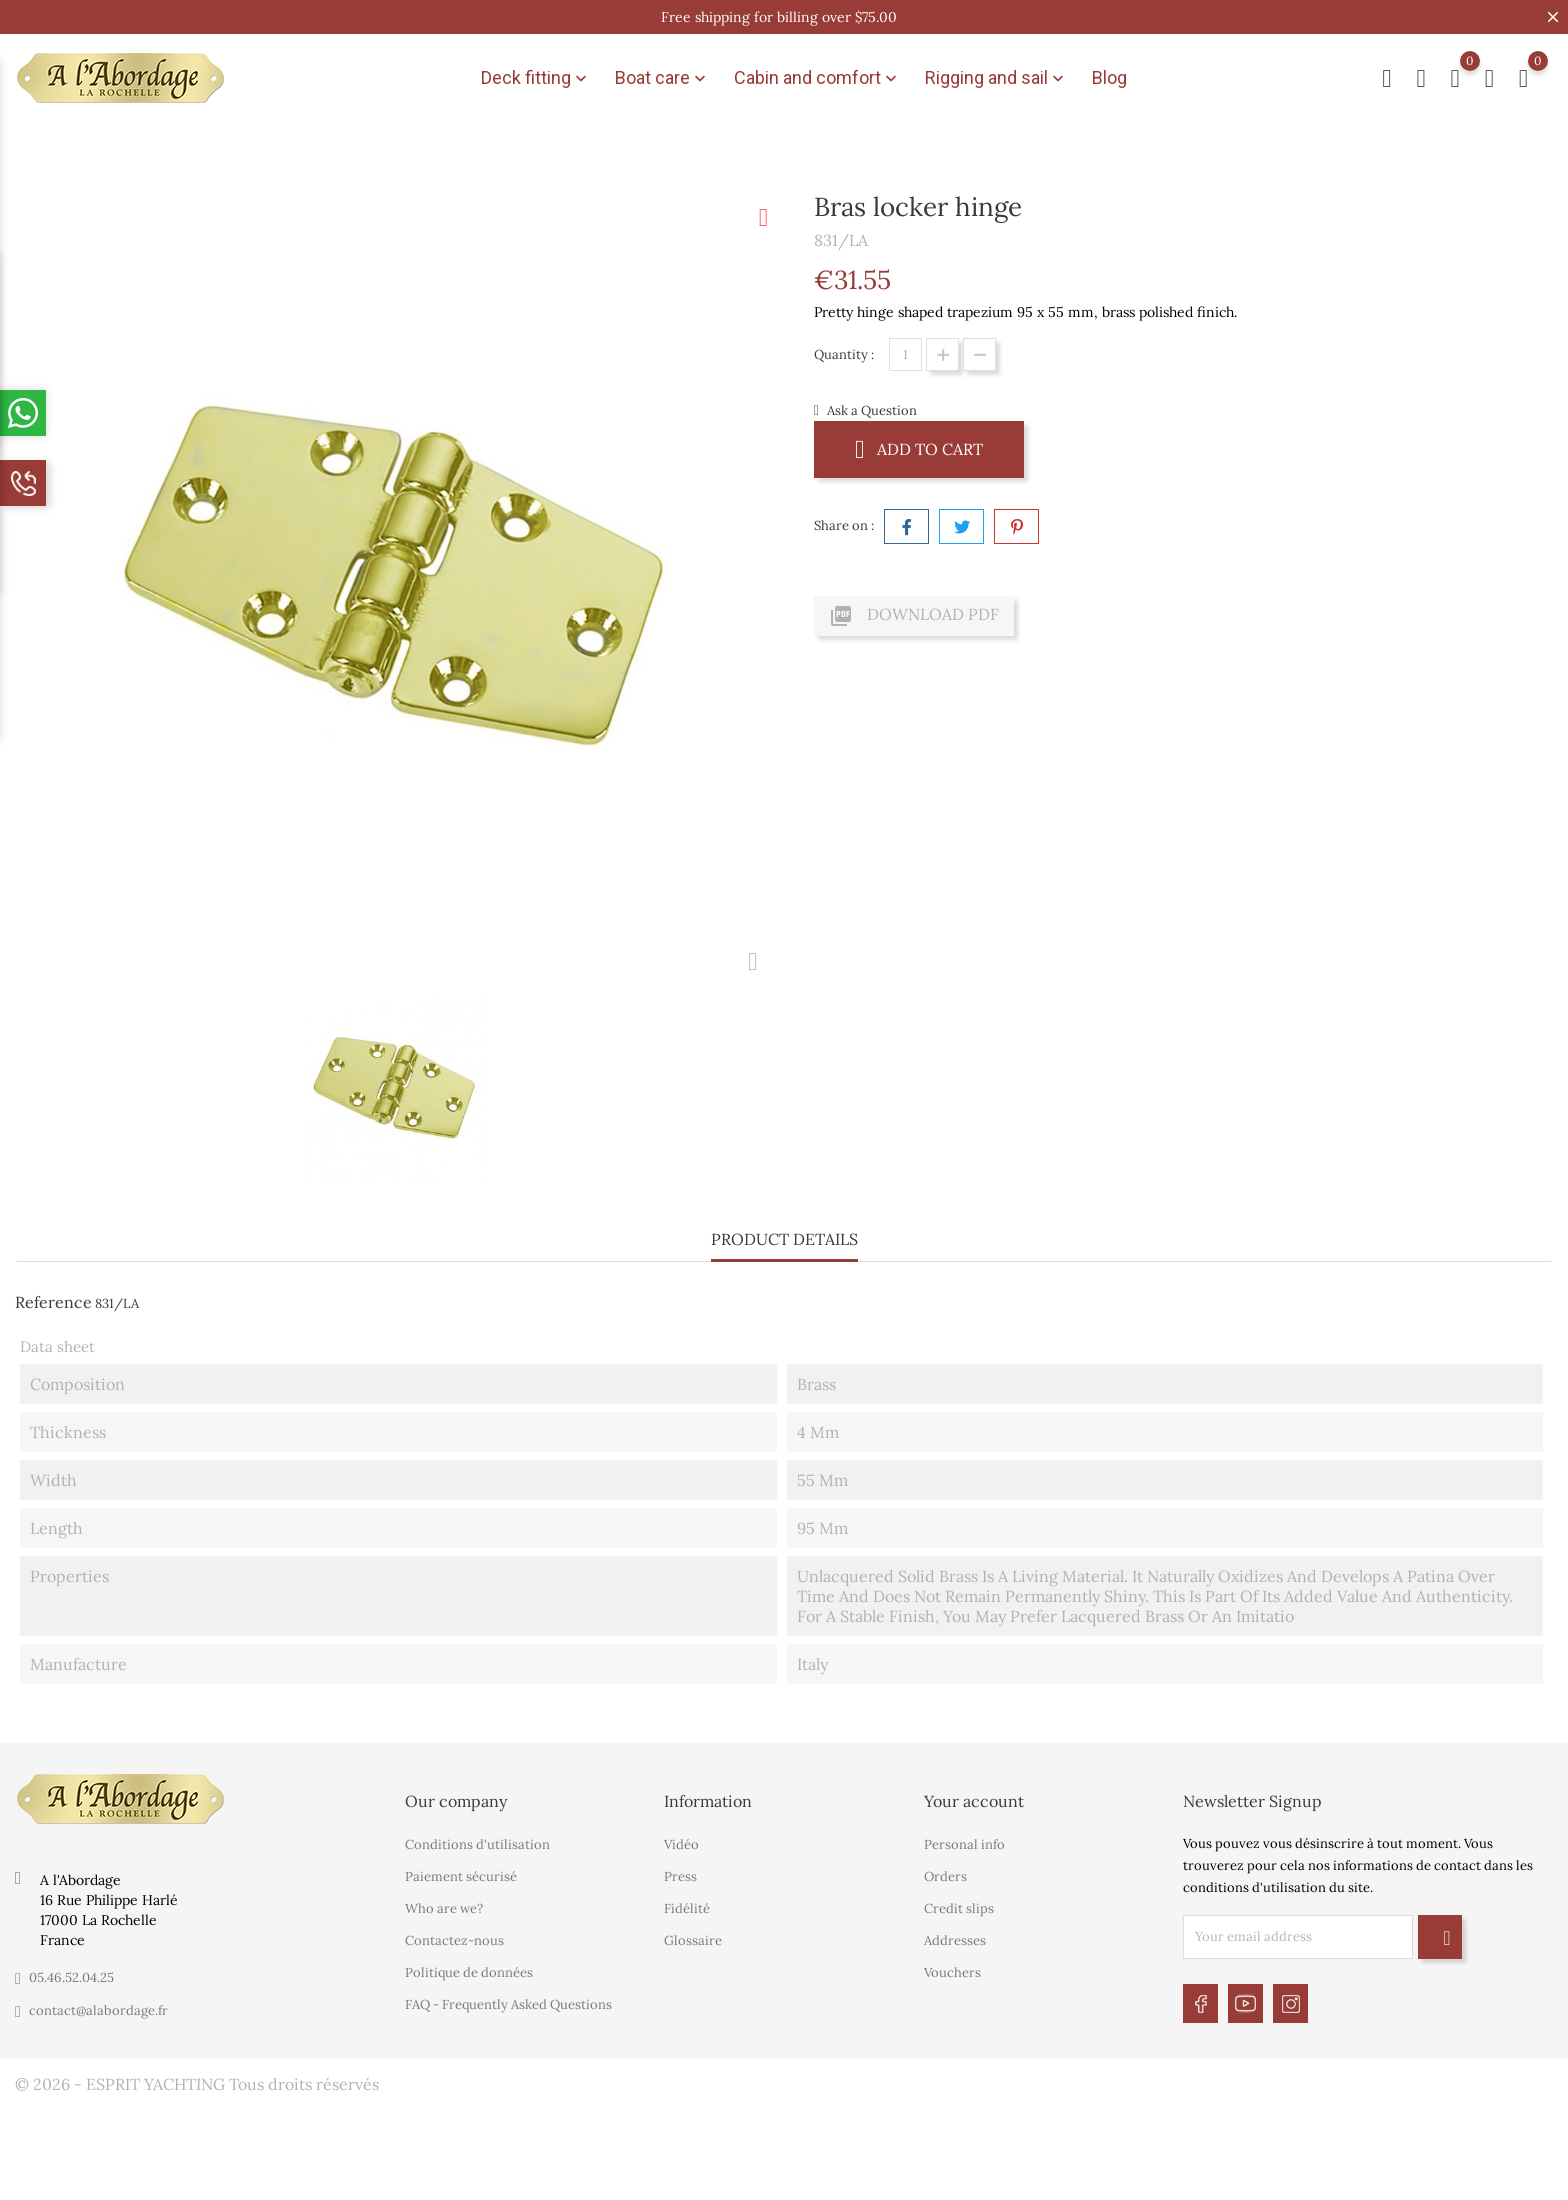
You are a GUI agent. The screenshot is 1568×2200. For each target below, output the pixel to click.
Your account (974, 1801)
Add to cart (919, 448)
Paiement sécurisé (461, 1876)
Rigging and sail (996, 78)
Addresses (955, 1940)
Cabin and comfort (817, 78)
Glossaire (693, 1940)
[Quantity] (905, 354)
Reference (53, 1302)
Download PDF (914, 616)
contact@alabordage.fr (98, 2010)
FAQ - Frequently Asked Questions (508, 2004)
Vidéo (681, 1844)
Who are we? (444, 1908)
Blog (1109, 77)
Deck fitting (536, 78)
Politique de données (469, 1972)
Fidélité (687, 1908)
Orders (945, 1876)
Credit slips (959, 1908)
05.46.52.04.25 (71, 1977)
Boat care (662, 78)
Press (680, 1876)
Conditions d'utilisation (477, 1844)
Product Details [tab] (784, 1239)
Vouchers (952, 1972)
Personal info (964, 1844)
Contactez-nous (454, 1940)
